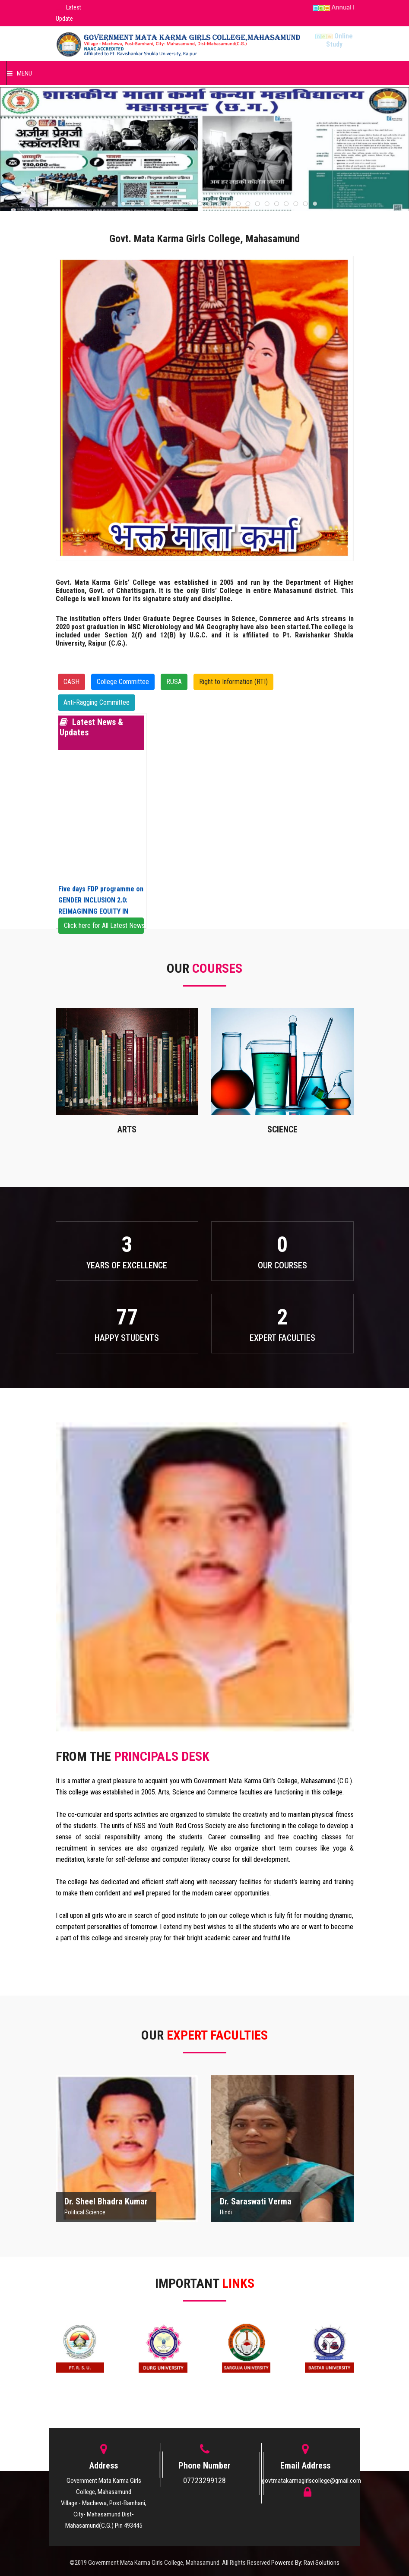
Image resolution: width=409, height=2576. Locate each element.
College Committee (123, 682)
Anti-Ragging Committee (96, 702)
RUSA (174, 682)
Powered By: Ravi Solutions (305, 2563)
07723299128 (204, 2480)
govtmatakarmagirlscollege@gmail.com (311, 2481)
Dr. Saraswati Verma (256, 2201)
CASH (71, 682)
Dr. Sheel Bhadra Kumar (106, 2201)
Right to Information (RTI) (233, 682)
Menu (19, 73)
